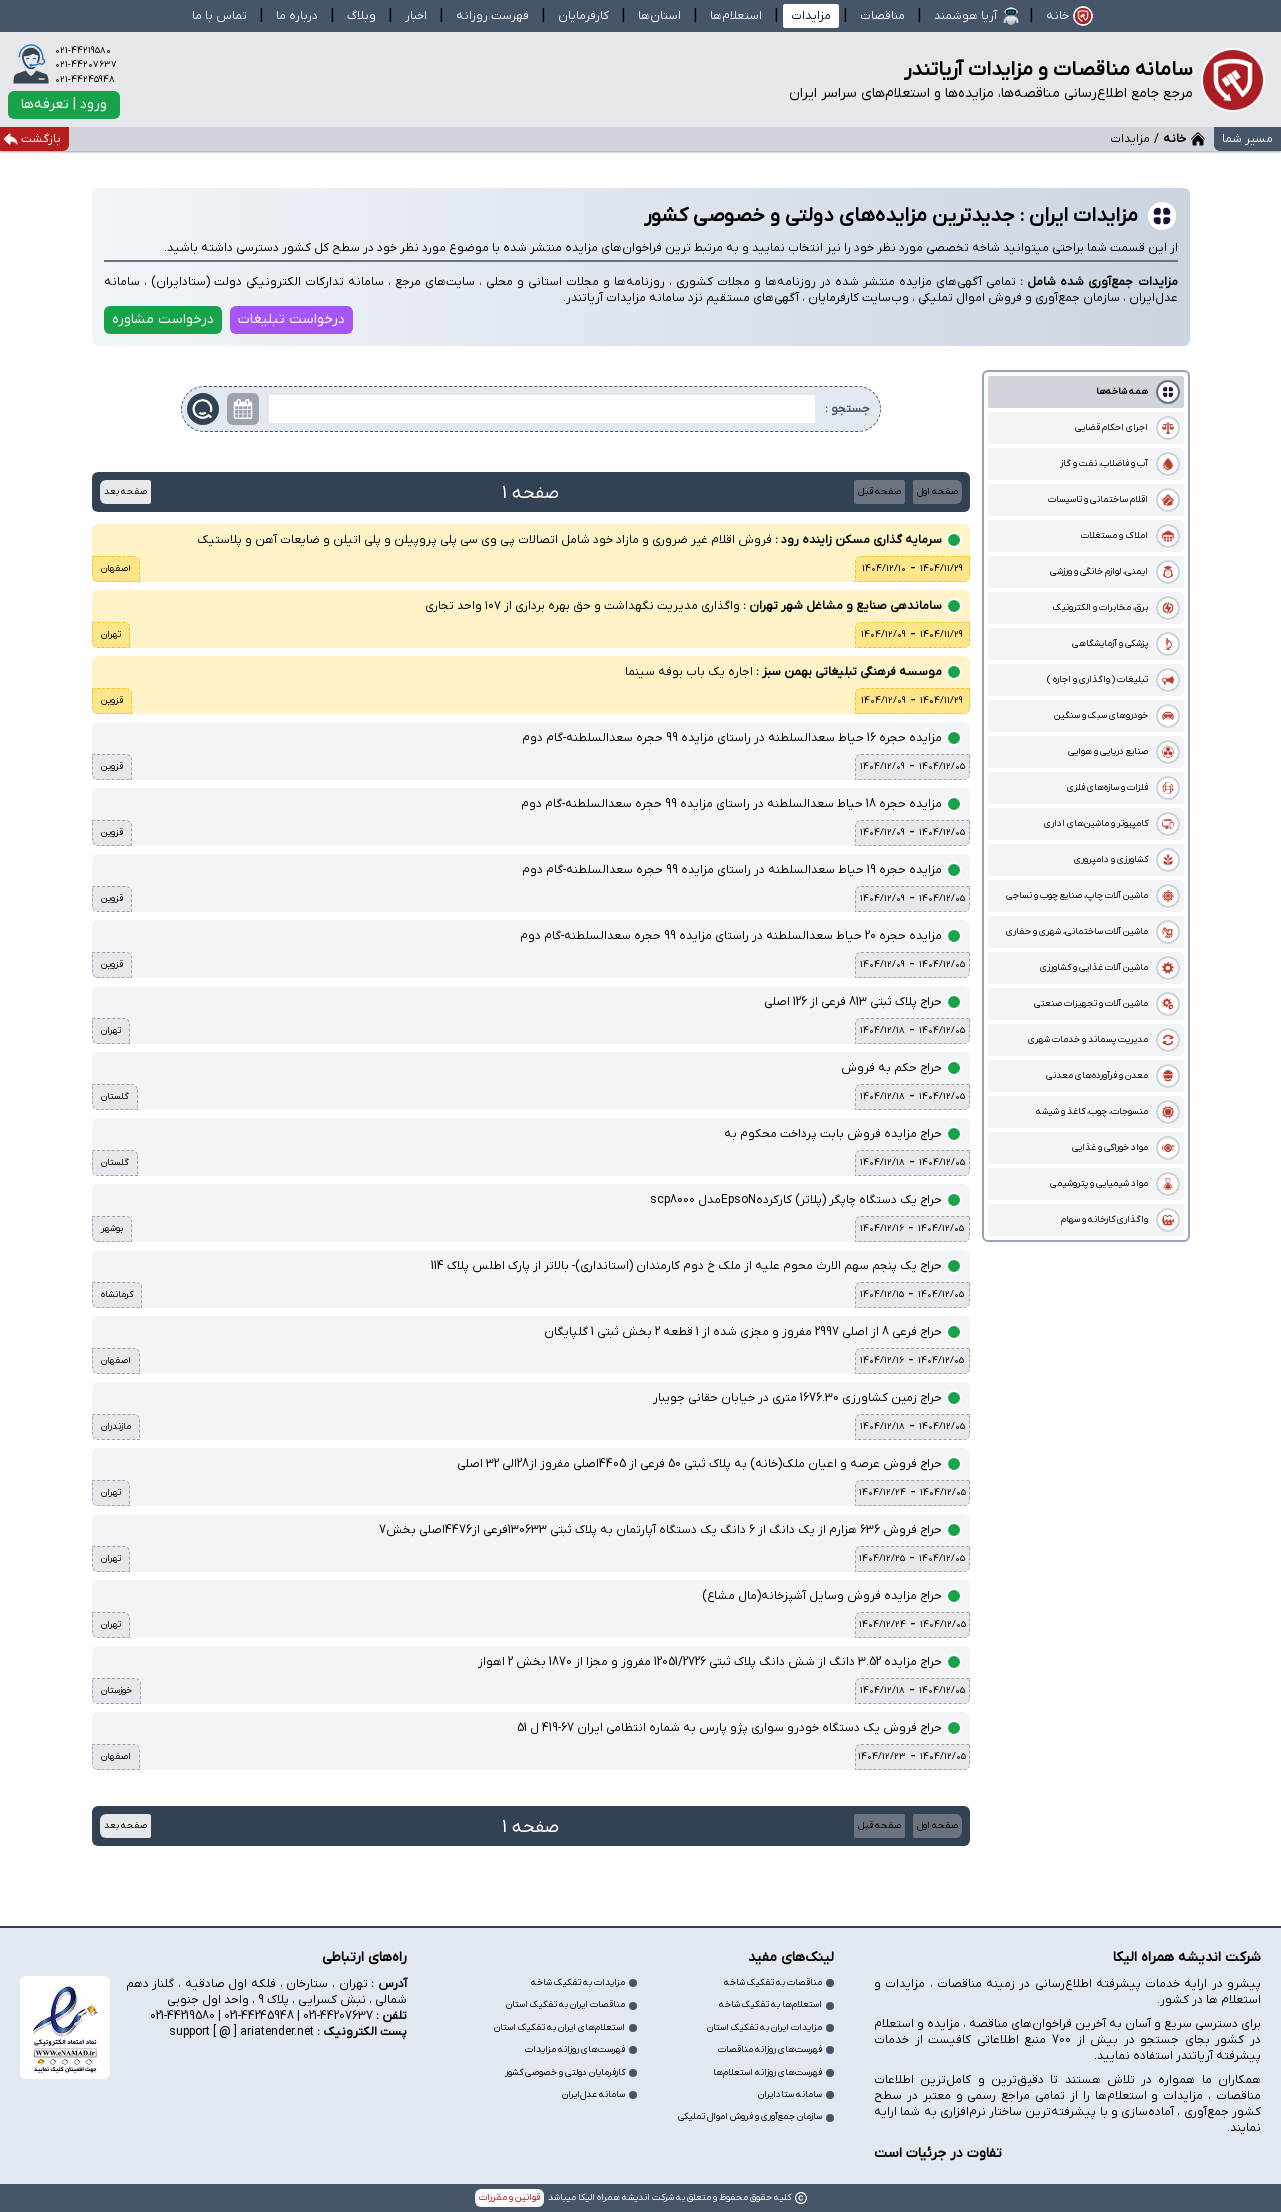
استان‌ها (659, 16)
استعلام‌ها (736, 16)
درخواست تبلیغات (291, 319)
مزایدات (811, 16)
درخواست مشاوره (163, 319)
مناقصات (882, 16)
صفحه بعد (125, 491)
